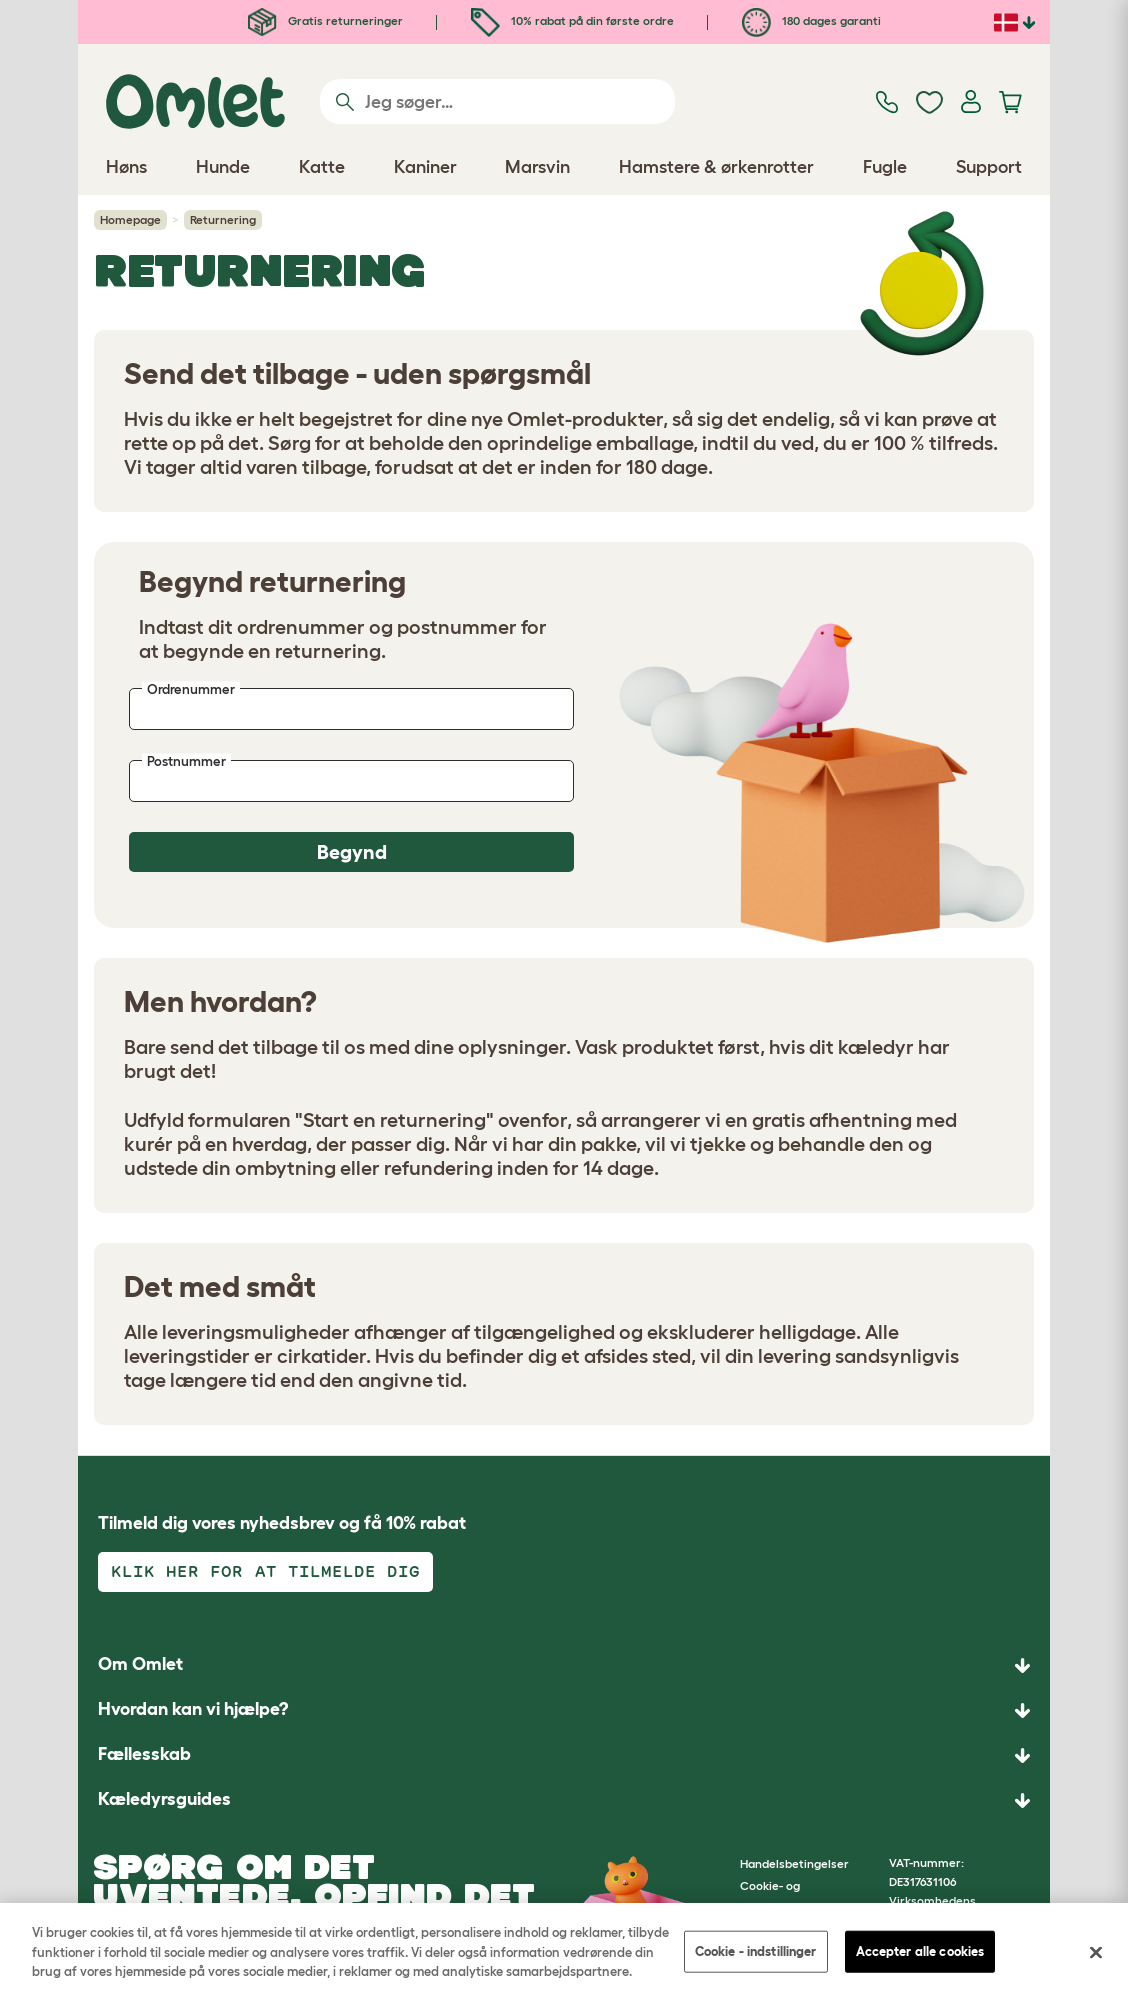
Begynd (352, 852)
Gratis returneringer (325, 20)
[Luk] (1096, 1953)
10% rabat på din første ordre (572, 20)
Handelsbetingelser (794, 1863)
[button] (564, 1800)
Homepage (130, 219)
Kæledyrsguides (164, 1799)
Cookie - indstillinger (756, 1951)
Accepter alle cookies (920, 1951)
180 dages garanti (811, 20)
